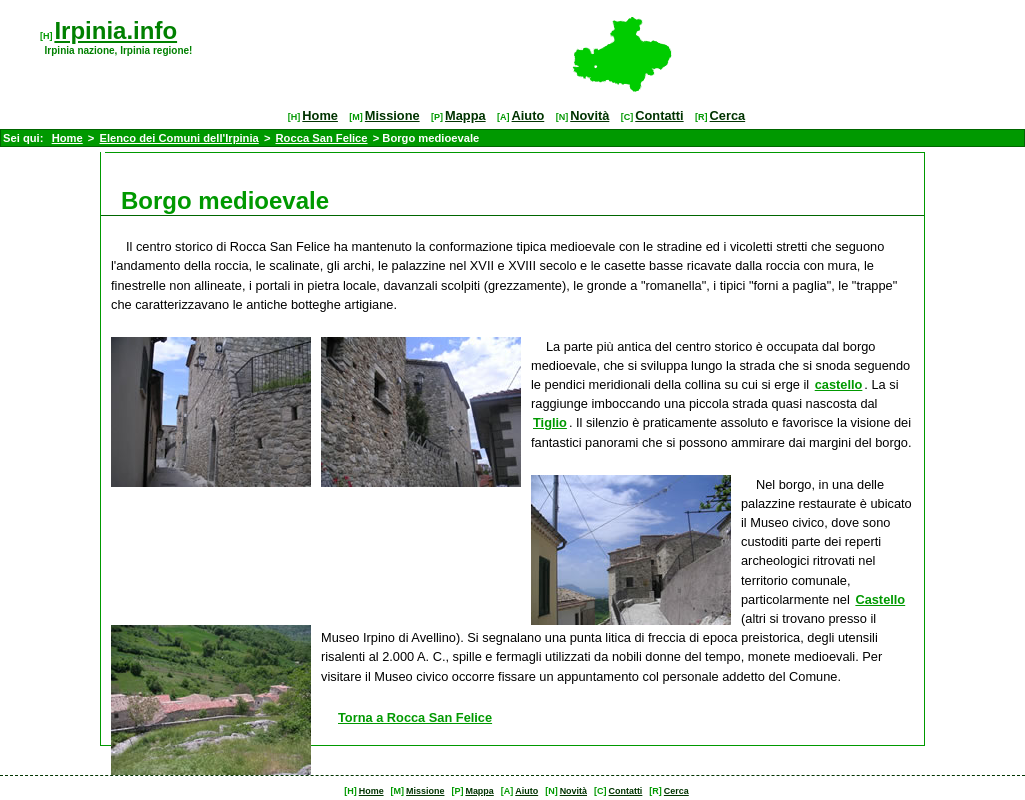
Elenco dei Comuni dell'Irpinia (178, 138)
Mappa (465, 115)
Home (320, 115)
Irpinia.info (115, 30)
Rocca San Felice (322, 138)
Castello (880, 599)
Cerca (728, 115)
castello (839, 384)
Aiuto (528, 115)
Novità (589, 115)
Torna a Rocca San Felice (415, 717)
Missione (392, 115)
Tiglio (550, 422)
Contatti (659, 115)
